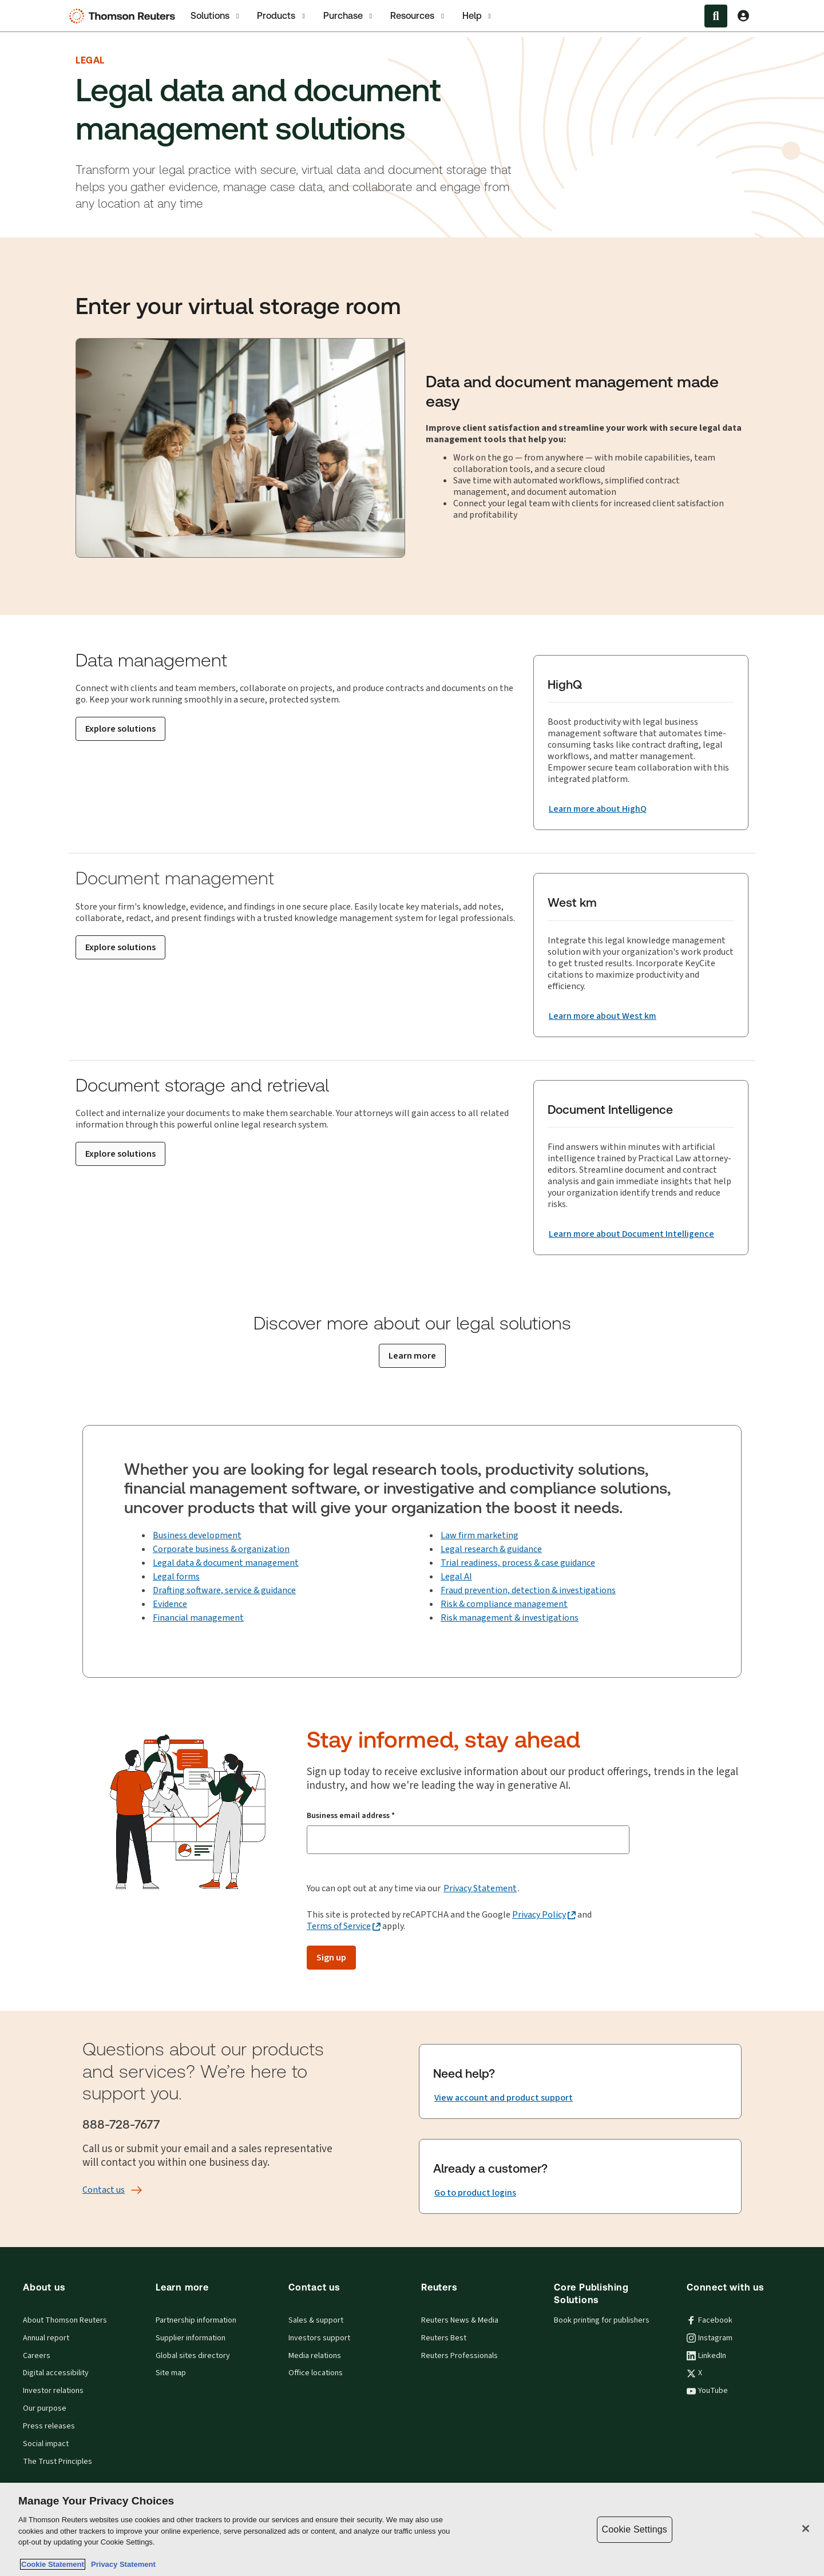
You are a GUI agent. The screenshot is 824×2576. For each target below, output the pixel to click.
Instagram (709, 2338)
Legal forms (176, 1576)
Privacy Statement (480, 1888)
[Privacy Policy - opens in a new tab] (544, 1914)
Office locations (315, 2373)
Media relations (314, 2356)
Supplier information (190, 2338)
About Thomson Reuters (65, 2320)
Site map (171, 2373)
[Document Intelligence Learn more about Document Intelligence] (631, 1234)
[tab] (216, 15)
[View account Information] (743, 16)
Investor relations (53, 2391)
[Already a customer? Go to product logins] (475, 2192)
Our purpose (44, 2408)
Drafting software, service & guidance (224, 1590)
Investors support (319, 2338)
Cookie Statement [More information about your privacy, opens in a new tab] (52, 2564)
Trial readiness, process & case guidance (518, 1563)
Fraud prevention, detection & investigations (528, 1590)
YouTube (707, 2391)
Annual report (46, 2338)
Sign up (331, 1957)
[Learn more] (412, 1356)
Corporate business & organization (221, 1549)
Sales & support (315, 2320)
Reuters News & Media (459, 2320)
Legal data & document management (226, 1563)
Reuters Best (443, 2338)
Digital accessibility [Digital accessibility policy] (56, 2373)
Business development (197, 1535)
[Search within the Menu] (715, 16)
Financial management (198, 1618)
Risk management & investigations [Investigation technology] (510, 1618)
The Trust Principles (57, 2461)
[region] (412, 2529)
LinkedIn (706, 2356)
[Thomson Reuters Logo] (124, 16)
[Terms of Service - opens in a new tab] (344, 1926)
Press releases (49, 2426)
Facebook (709, 2320)
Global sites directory (193, 2356)
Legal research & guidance (491, 1549)
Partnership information (196, 2320)
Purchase (348, 16)
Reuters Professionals (459, 2356)
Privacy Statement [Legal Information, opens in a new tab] (121, 2564)
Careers (36, 2356)
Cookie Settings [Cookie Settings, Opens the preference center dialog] (634, 2529)
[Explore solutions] (120, 729)
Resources (418, 16)
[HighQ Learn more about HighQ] (598, 809)
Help (477, 16)
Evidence (170, 1604)
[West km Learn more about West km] (602, 1016)
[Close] (805, 2528)
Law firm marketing (479, 1535)
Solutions (216, 16)
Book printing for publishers (601, 2320)
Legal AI (456, 1576)
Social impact (46, 2444)
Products (282, 16)
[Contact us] (103, 2189)
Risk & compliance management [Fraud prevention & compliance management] (504, 1604)
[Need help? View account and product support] (503, 2098)
